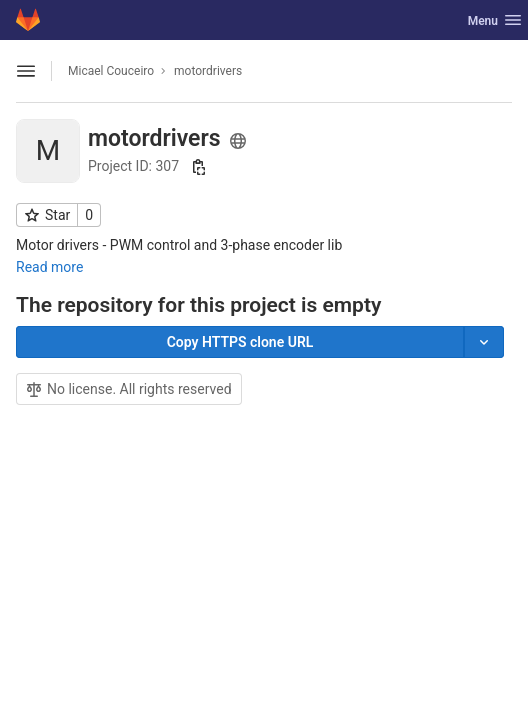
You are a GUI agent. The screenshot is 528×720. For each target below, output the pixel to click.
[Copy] (240, 342)
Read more (49, 267)
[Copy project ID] (199, 167)
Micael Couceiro (111, 71)
